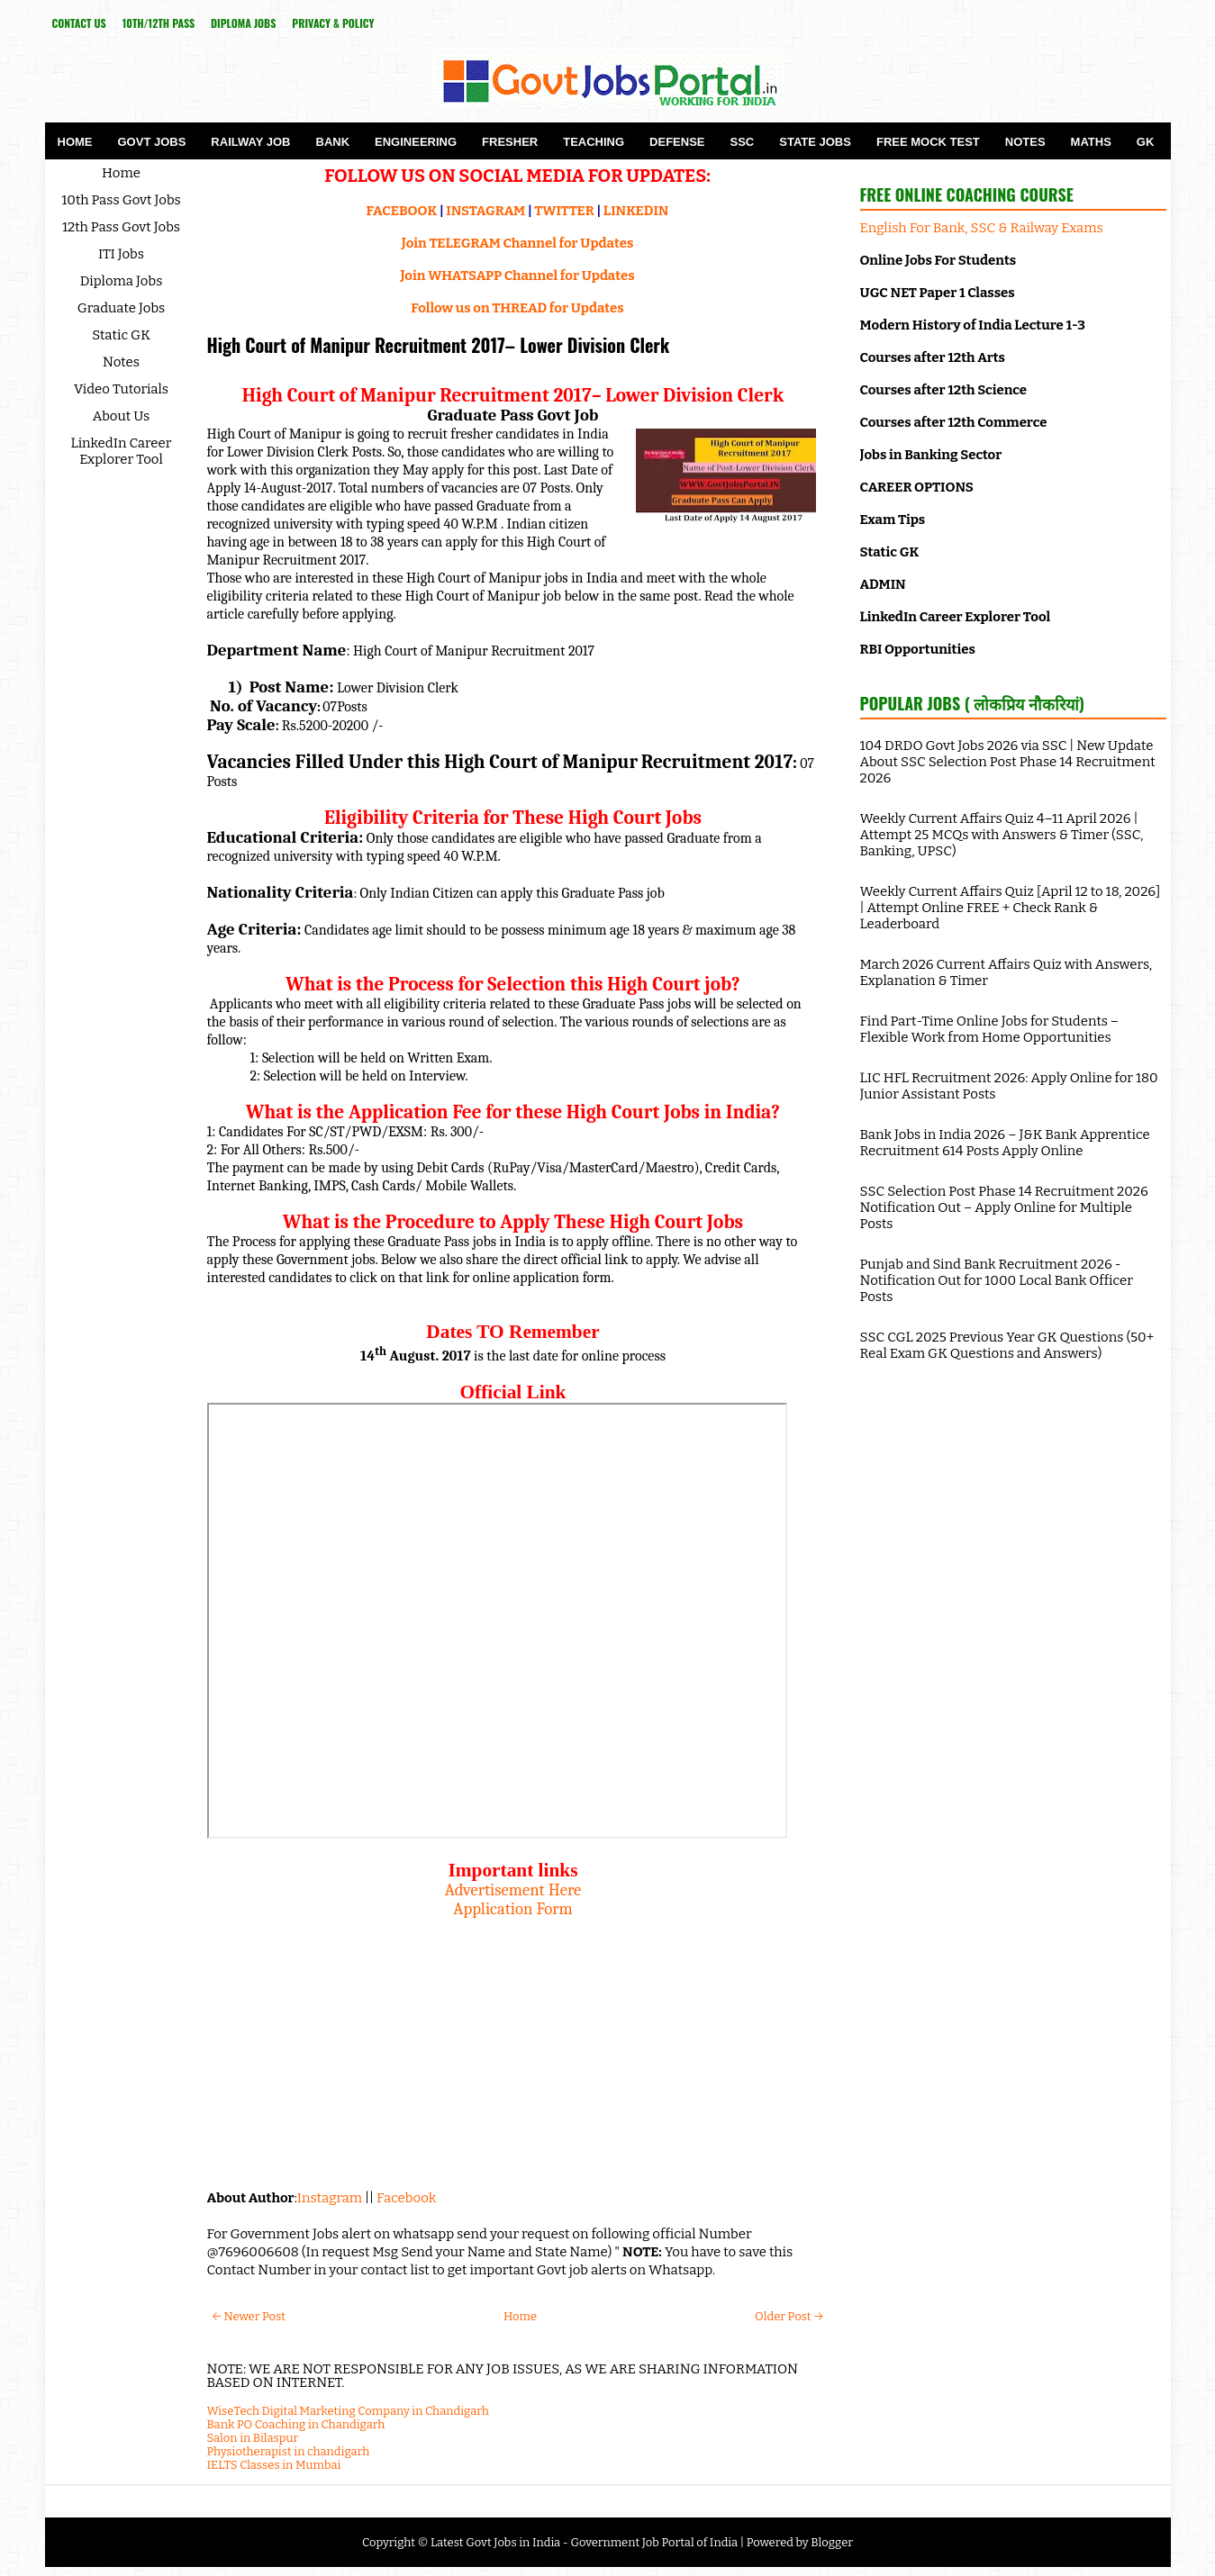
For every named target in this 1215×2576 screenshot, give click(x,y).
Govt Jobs (152, 142)
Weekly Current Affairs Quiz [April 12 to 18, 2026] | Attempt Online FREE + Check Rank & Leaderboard (1010, 907)
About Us (121, 416)
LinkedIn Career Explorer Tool (121, 451)
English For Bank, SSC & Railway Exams (981, 228)
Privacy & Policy (333, 23)
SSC (742, 142)
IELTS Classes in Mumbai (274, 2465)
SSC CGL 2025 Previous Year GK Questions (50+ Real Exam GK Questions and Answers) (1007, 1345)
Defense (676, 142)
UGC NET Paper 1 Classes (937, 293)
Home (75, 142)
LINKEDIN (636, 211)
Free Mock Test (928, 142)
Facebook (406, 2198)
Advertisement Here (513, 1890)
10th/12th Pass (158, 23)
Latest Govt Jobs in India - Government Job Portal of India (584, 2542)
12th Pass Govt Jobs (121, 227)
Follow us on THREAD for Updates (517, 308)
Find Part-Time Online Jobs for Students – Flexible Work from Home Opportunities (990, 1029)
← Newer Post (249, 2316)
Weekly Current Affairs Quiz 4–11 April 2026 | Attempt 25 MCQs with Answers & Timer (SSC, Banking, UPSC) (1002, 834)
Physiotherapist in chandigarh (288, 2451)
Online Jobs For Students (938, 260)
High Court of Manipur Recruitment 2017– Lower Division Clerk (438, 345)
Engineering (416, 142)
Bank (333, 142)
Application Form (512, 1909)
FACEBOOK (402, 211)
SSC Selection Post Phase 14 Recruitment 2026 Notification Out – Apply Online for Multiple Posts (1004, 1207)
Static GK (121, 335)
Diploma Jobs (243, 23)
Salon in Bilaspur (253, 2438)
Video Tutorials (121, 389)
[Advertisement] (513, 2045)
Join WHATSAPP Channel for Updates (517, 275)
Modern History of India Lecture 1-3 (972, 325)
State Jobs (815, 142)
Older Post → (788, 2316)
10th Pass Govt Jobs (121, 200)
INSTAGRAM (485, 211)
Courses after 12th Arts (932, 357)
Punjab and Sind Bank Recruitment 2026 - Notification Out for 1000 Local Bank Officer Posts (996, 1280)
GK (1146, 142)
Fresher (510, 142)
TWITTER (564, 211)
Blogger (832, 2542)
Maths (1091, 142)
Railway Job (250, 142)
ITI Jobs (121, 254)
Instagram (329, 2198)
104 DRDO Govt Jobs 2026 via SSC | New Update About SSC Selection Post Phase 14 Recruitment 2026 (1008, 761)
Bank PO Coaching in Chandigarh (296, 2424)
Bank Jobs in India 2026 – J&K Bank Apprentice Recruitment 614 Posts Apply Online (1005, 1142)
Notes (1025, 142)
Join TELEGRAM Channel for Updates (518, 243)
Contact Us (79, 23)
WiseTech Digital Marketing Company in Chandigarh (348, 2411)
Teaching (593, 142)
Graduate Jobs (121, 308)
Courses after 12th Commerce (953, 422)
